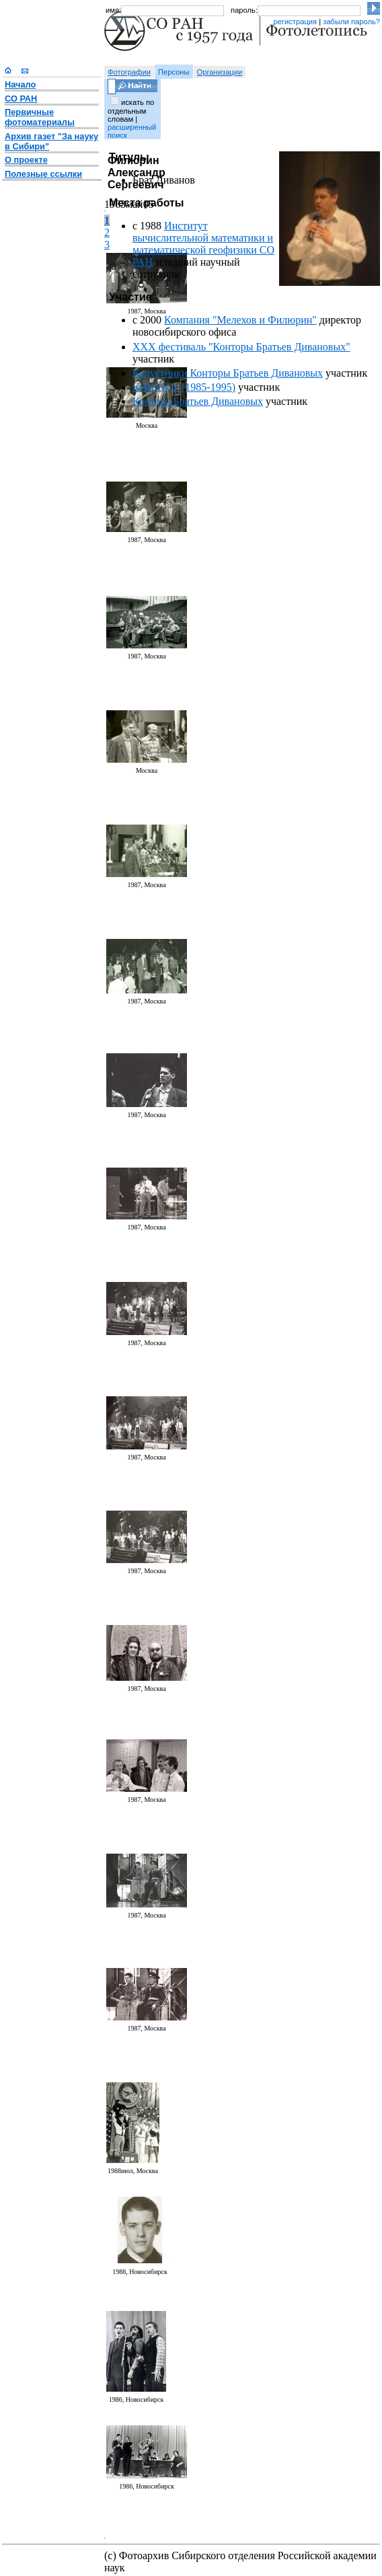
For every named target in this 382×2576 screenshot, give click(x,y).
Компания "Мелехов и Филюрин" (240, 320)
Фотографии (129, 72)
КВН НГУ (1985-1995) (183, 387)
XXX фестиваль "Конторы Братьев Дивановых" (241, 346)
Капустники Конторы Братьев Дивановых (227, 373)
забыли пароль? (351, 21)
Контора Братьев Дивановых (197, 401)
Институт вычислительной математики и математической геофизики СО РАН (203, 244)
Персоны (174, 72)
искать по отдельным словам (131, 110)
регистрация (295, 21)
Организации (220, 72)
